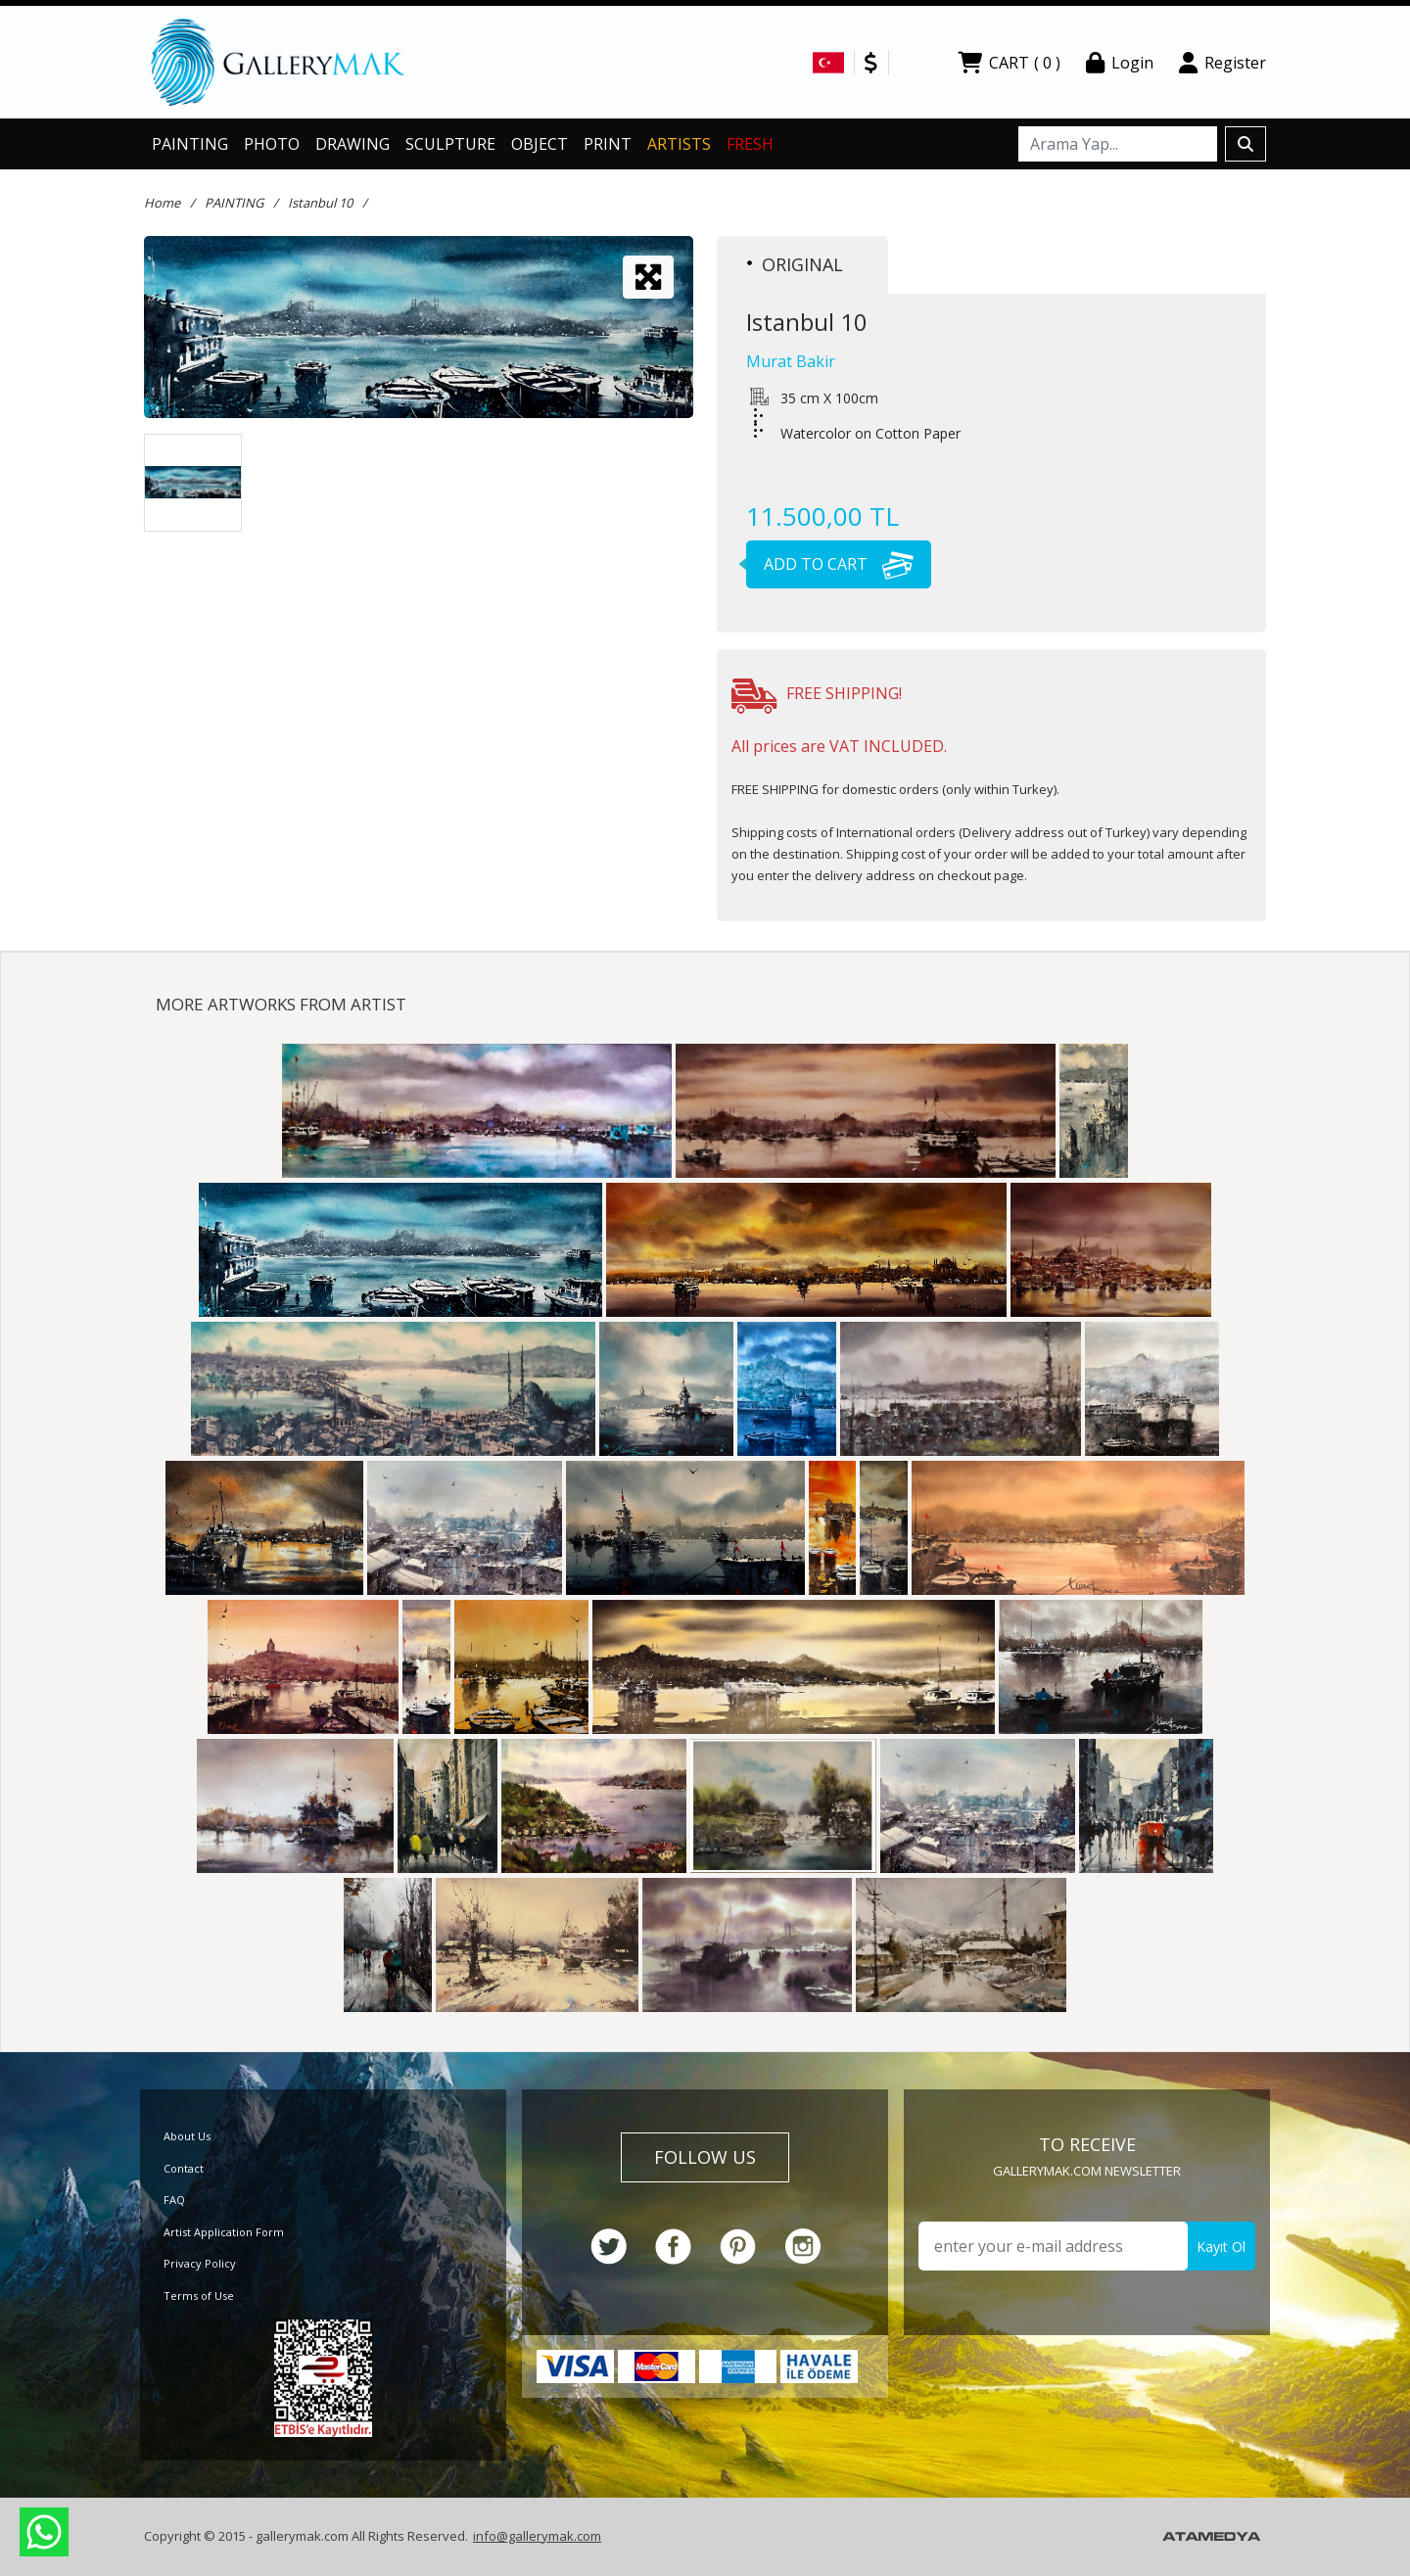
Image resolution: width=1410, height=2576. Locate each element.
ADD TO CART (830, 564)
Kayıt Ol (1221, 2246)
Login (1119, 62)
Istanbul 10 (320, 202)
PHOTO (272, 144)
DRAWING (352, 144)
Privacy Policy (200, 2263)
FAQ (174, 2199)
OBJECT (539, 144)
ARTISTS (679, 144)
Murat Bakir (790, 361)
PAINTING (190, 144)
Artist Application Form (224, 2232)
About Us (187, 2136)
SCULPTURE (450, 144)
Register (1222, 62)
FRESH (750, 144)
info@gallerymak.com (537, 2536)
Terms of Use (199, 2295)
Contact (184, 2168)
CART (1009, 62)
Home (162, 202)
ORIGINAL (795, 264)
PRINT (608, 144)
